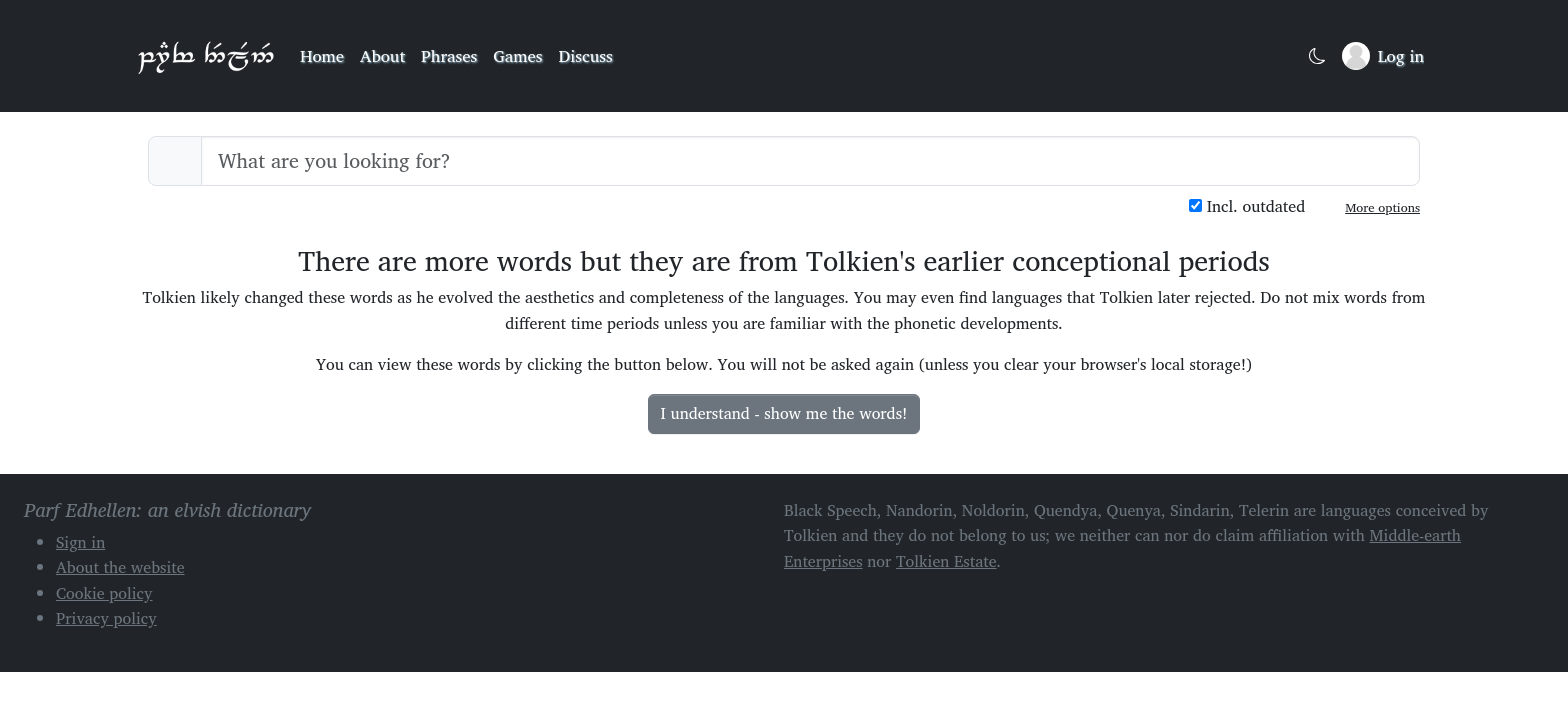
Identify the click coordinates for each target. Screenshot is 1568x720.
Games (517, 55)
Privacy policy (106, 618)
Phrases (449, 55)
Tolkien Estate (946, 561)
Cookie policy (104, 593)
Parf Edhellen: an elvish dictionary (206, 56)
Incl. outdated (1247, 206)
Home (322, 55)
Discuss (586, 55)
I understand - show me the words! (784, 413)
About (382, 55)
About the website (120, 567)
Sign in (80, 542)
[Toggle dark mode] (1317, 56)
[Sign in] (1383, 56)
